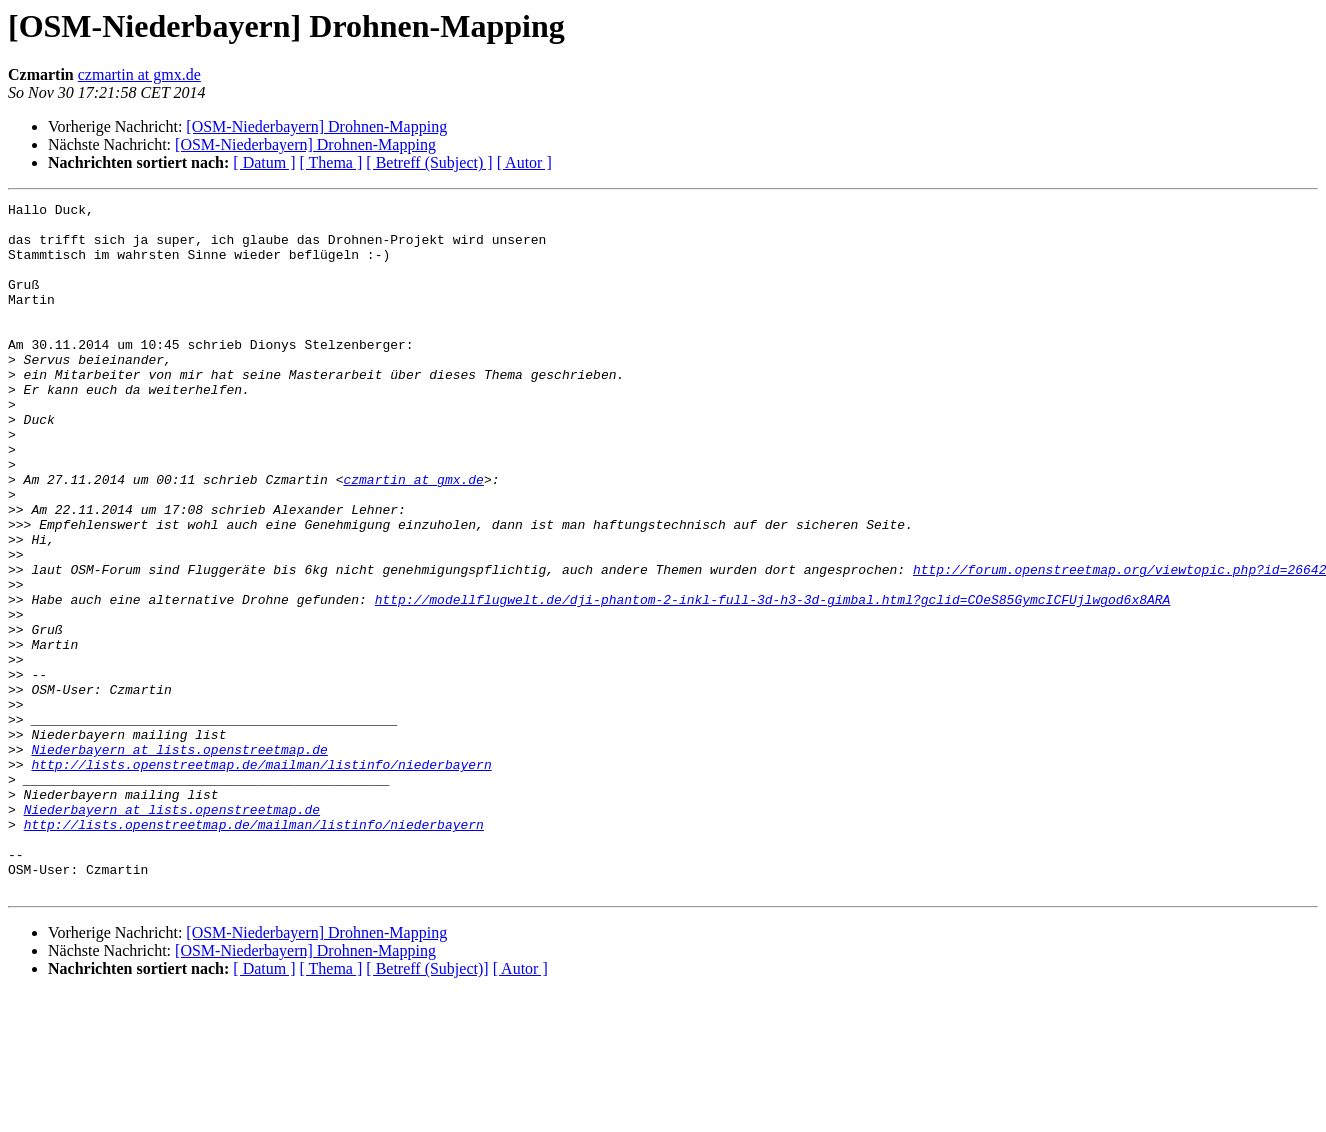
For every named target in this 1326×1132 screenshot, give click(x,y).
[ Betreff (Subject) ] (429, 162)
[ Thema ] (331, 162)
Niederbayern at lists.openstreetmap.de (179, 860)
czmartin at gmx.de (139, 74)
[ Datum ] (264, 162)
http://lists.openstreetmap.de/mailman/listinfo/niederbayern (261, 878)
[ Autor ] (524, 162)
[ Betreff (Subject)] (427, 1106)
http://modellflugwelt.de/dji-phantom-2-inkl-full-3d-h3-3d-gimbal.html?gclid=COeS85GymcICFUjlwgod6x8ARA (773, 680)
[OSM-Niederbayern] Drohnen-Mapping (316, 126)
